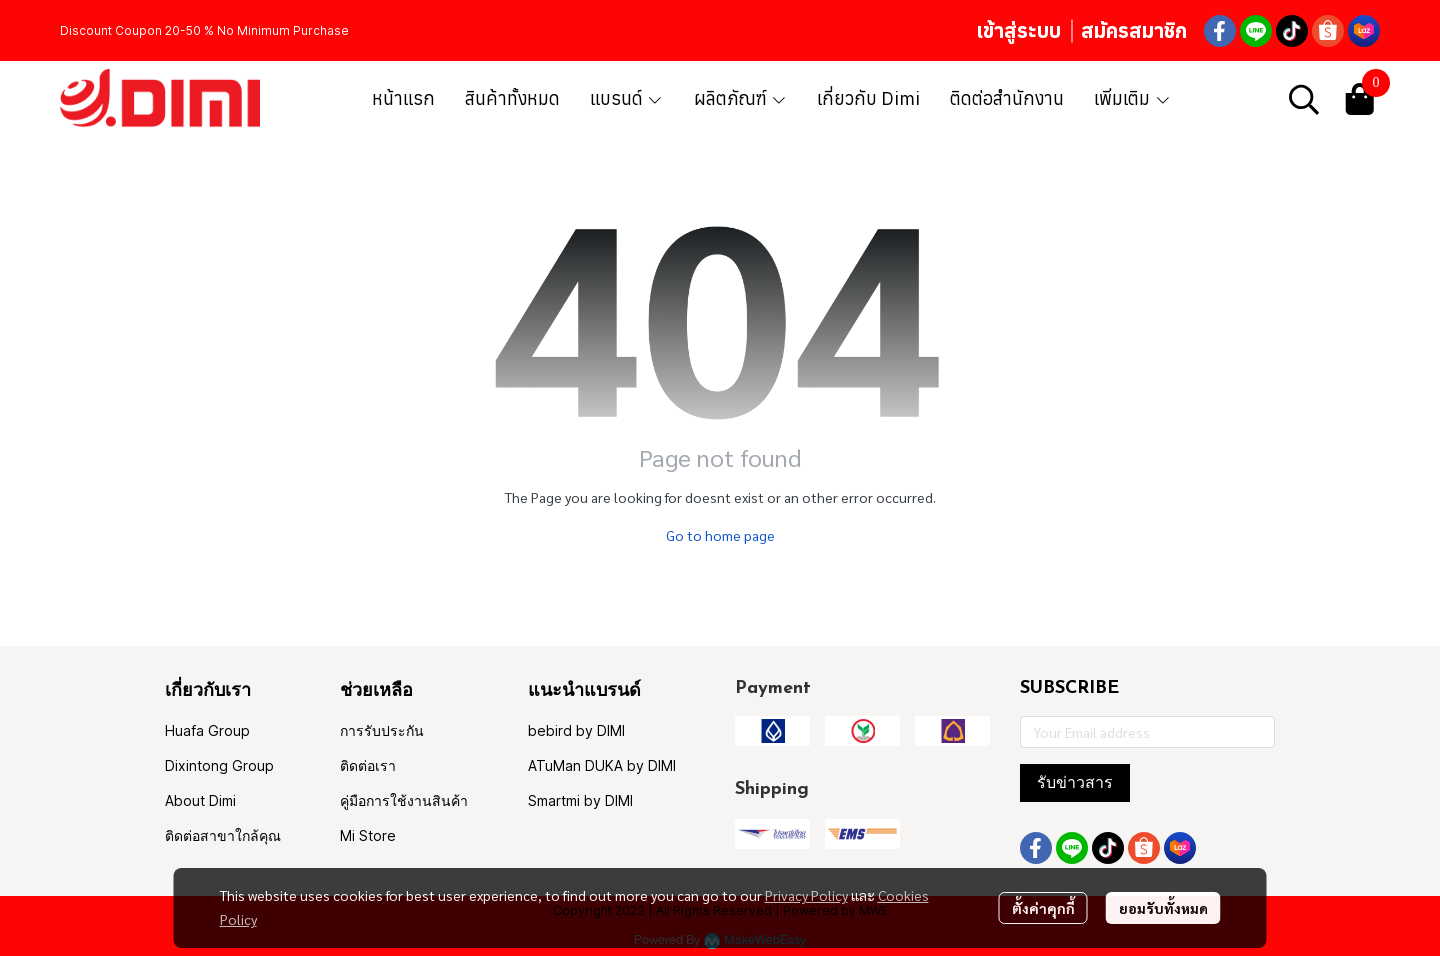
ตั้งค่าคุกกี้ (1043, 908)
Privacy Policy (806, 895)
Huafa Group (207, 730)
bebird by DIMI (576, 730)
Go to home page (720, 535)
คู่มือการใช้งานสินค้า (404, 800)
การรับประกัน (382, 730)
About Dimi (200, 800)
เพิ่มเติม (1132, 98)
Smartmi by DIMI (580, 800)
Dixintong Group (219, 765)
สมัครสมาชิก (1134, 30)
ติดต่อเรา (368, 765)
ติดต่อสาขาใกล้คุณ (223, 835)
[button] (1304, 99)
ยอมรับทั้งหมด (1163, 908)
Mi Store (368, 835)
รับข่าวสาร (1075, 782)
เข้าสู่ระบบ (1018, 30)
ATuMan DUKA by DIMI (602, 765)
